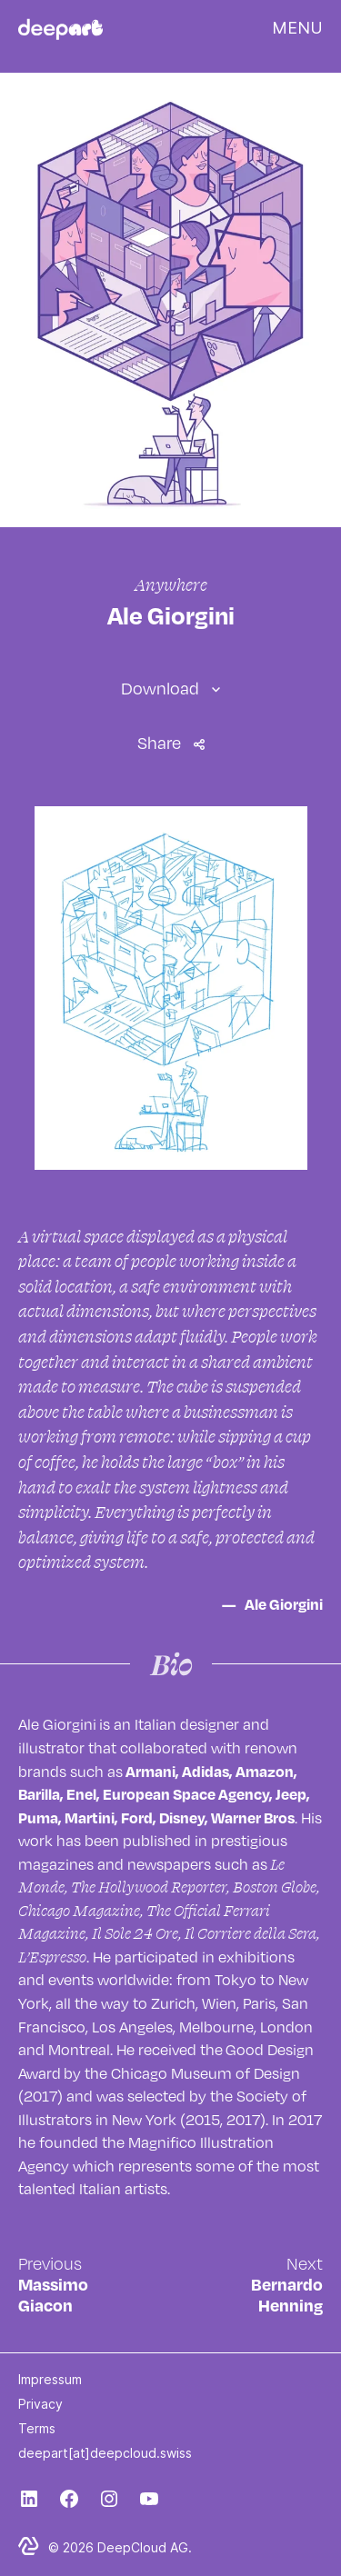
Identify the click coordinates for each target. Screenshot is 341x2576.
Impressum (50, 2379)
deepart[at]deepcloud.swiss (105, 2453)
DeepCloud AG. (144, 2547)
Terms (36, 2428)
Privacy (40, 2403)
